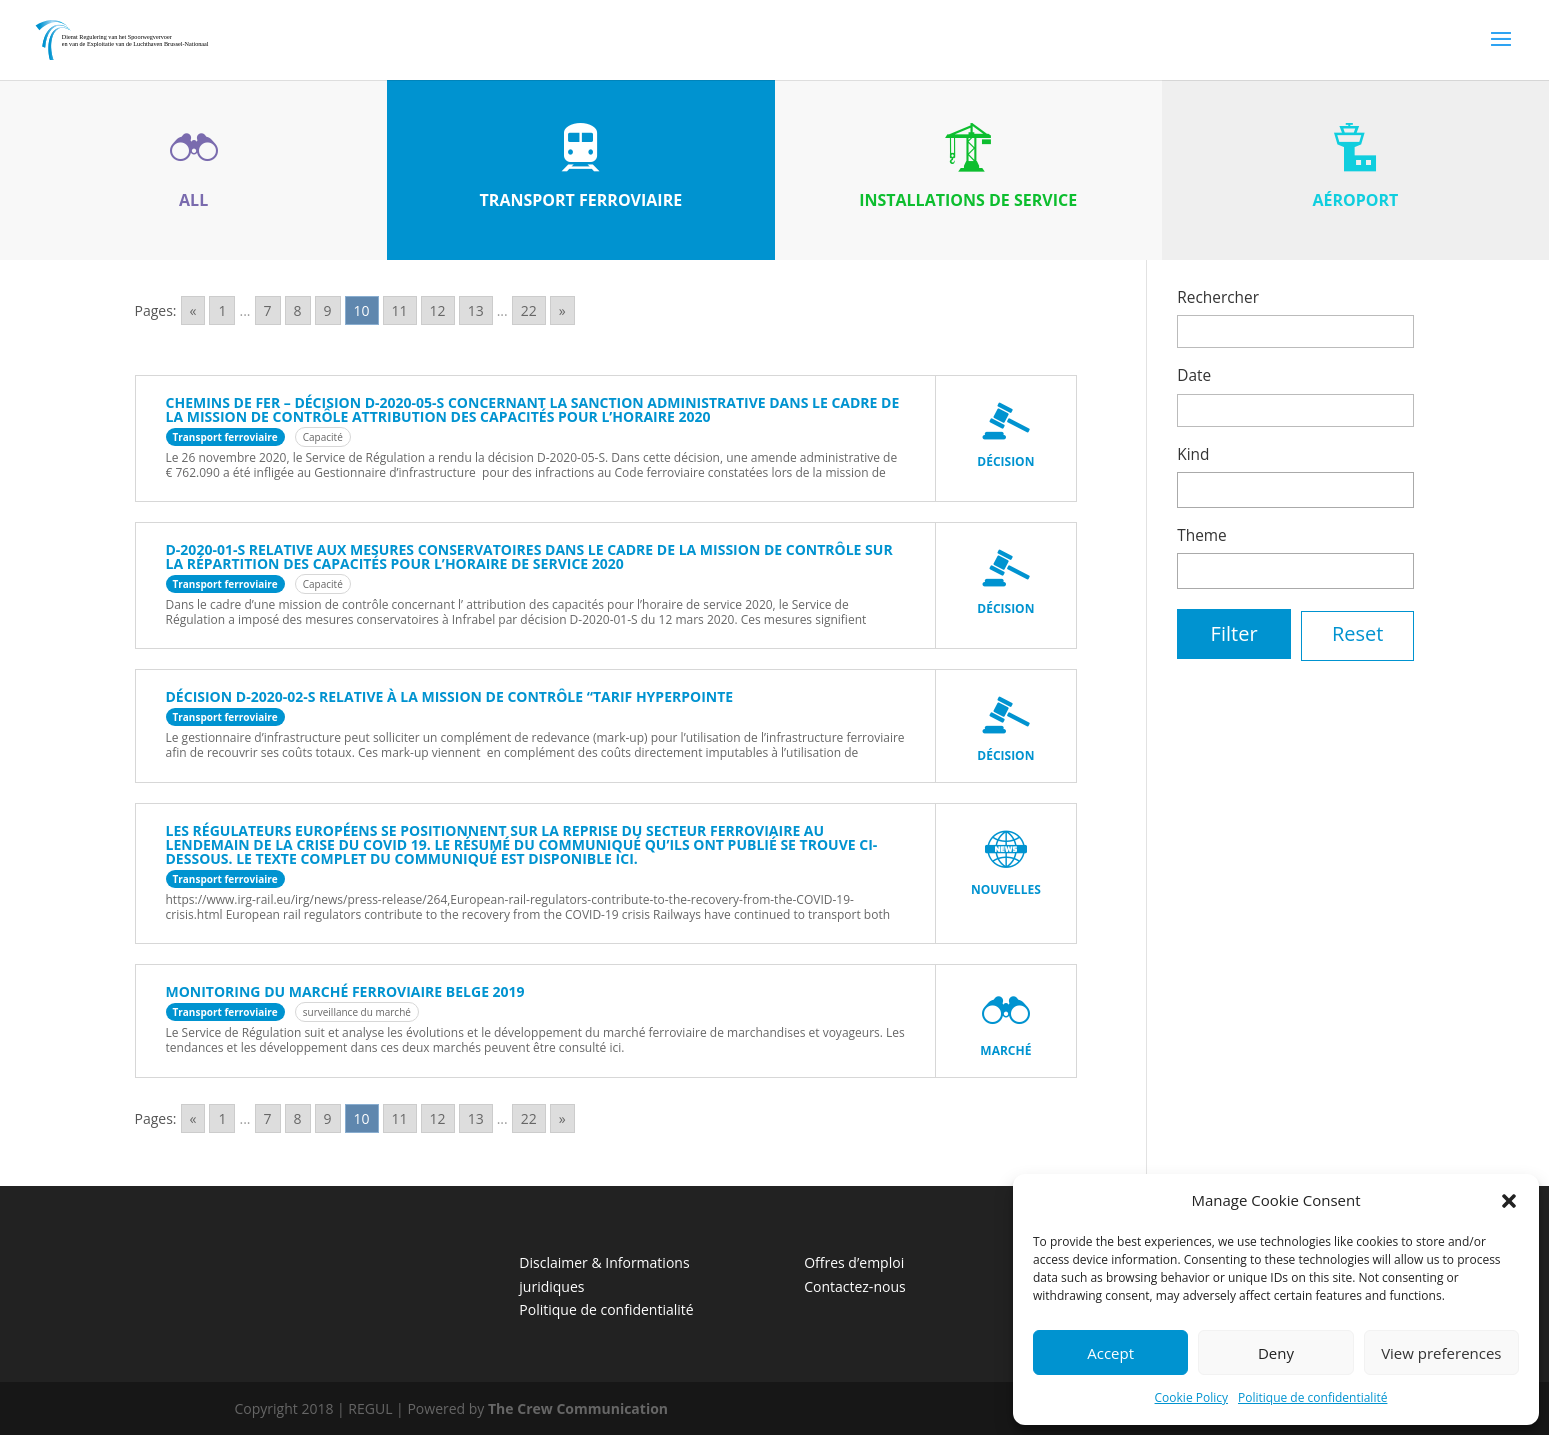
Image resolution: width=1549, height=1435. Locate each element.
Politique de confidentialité (1312, 1397)
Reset (1357, 633)
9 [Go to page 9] (328, 310)
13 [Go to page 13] (476, 310)
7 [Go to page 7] (268, 310)
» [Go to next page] (562, 310)
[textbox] (1188, 487)
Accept (1110, 1353)
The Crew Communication (578, 1408)
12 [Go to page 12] (438, 310)
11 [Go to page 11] (400, 310)
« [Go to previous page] (193, 310)
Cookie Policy (1191, 1397)
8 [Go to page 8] (298, 310)
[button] (1509, 1201)
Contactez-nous (855, 1286)
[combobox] (1295, 490)
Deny (1276, 1353)
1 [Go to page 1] (222, 310)
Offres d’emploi (854, 1262)
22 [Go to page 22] (529, 310)
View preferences (1441, 1353)
